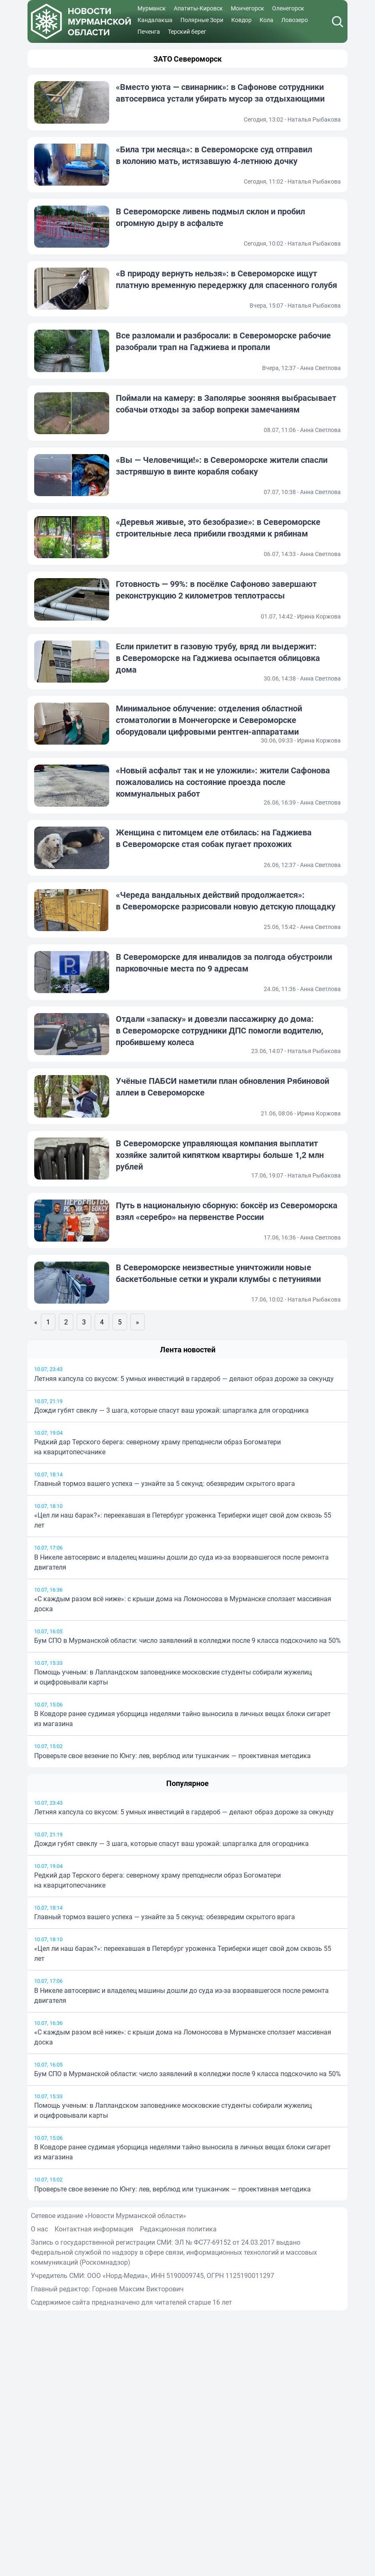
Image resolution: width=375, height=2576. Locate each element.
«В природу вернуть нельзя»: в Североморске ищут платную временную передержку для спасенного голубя (226, 279)
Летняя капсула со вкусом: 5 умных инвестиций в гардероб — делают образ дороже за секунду (184, 1378)
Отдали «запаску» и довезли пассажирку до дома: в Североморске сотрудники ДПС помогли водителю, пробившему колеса (219, 1030)
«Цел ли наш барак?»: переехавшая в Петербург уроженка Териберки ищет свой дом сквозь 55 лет (182, 1520)
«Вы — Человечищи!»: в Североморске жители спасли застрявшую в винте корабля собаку (222, 465)
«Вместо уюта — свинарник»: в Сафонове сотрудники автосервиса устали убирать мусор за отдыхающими (220, 92)
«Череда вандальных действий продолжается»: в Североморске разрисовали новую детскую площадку (225, 900)
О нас (39, 2228)
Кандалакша (155, 20)
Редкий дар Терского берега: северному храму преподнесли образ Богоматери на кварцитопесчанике (157, 1446)
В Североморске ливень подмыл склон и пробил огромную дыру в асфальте (210, 217)
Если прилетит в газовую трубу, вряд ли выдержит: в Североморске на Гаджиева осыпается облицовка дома (218, 658)
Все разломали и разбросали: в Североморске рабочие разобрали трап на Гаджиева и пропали (223, 341)
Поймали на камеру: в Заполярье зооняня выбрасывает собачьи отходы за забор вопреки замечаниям (226, 403)
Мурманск (152, 8)
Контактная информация (94, 2228)
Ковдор (241, 20)
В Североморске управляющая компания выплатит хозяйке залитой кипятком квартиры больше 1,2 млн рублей (220, 1155)
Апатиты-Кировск (198, 8)
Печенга (149, 31)
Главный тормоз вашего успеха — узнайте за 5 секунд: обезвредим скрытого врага (164, 1483)
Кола (266, 20)
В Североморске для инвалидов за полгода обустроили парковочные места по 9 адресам (224, 962)
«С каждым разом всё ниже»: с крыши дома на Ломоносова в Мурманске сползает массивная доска (182, 1603)
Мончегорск (247, 8)
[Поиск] (337, 21)
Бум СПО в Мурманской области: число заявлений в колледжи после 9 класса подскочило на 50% (187, 1640)
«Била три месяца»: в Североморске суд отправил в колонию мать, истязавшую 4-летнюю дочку (214, 155)
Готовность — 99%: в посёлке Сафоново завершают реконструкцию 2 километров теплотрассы (216, 589)
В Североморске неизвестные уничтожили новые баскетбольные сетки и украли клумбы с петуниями (218, 1273)
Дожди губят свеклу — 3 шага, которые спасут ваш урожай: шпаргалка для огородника (171, 1410)
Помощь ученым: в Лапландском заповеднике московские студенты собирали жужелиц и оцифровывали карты (173, 1677)
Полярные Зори (201, 20)
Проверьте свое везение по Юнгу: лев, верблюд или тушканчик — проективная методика (172, 1755)
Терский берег (187, 31)
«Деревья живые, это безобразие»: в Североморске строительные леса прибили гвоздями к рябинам (218, 527)
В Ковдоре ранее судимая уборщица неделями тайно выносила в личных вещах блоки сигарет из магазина (182, 1718)
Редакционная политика (178, 2228)
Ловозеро (294, 20)
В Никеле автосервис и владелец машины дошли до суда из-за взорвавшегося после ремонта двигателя (181, 1562)
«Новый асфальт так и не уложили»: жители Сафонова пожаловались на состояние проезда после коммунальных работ (223, 782)
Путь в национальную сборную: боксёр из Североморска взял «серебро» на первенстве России (227, 1211)
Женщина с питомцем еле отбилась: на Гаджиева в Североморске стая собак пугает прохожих (214, 838)
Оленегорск (288, 8)
